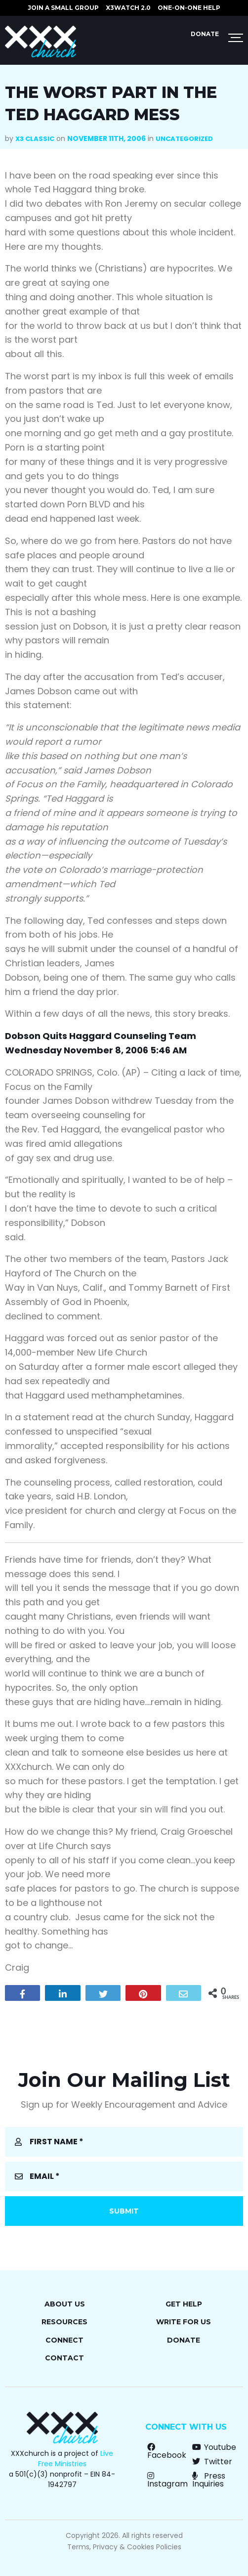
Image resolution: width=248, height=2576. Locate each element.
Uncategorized (184, 138)
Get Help (183, 2304)
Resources (64, 2321)
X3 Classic (34, 138)
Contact (64, 2357)
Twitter (212, 2461)
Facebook (166, 2451)
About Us (64, 2304)
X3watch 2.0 (128, 7)
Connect (64, 2340)
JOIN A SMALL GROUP (63, 7)
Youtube (214, 2447)
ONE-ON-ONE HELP (189, 7)
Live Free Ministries (76, 2458)
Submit (124, 2211)
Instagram (167, 2480)
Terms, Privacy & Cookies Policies (124, 2547)
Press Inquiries (208, 2480)
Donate (205, 34)
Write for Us (183, 2321)
